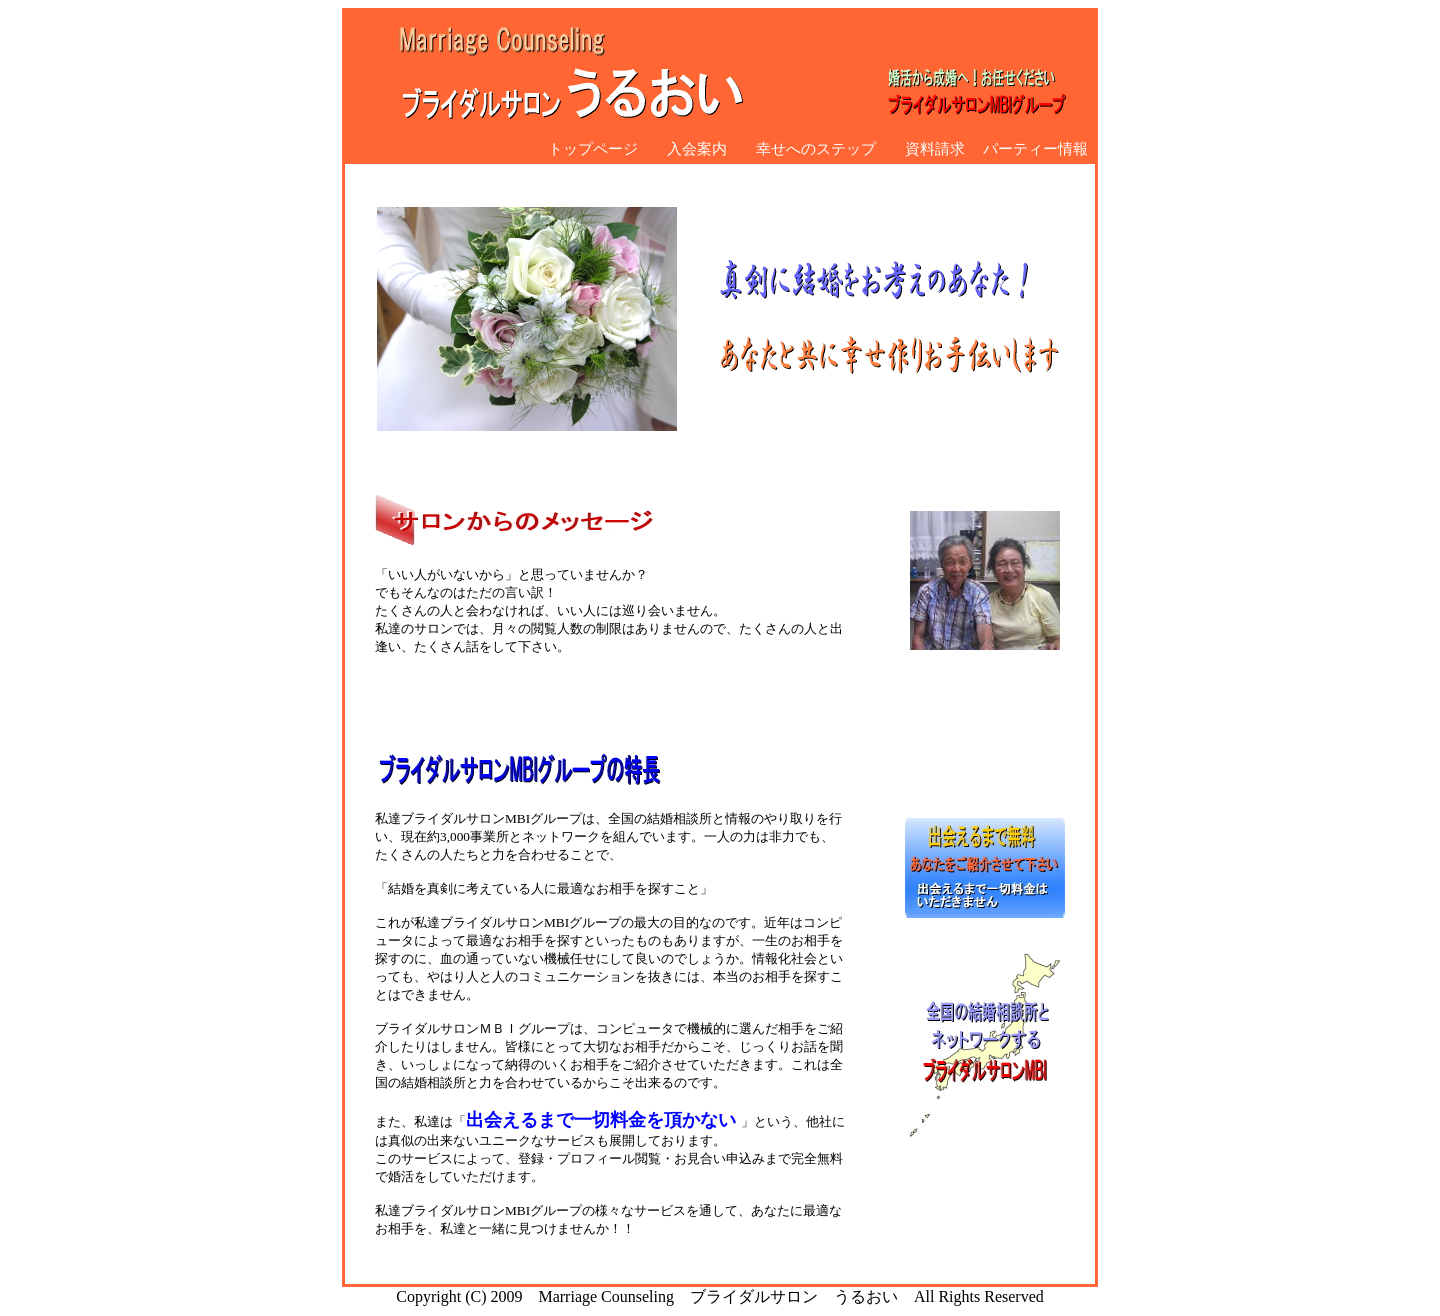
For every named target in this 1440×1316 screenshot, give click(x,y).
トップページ (593, 148)
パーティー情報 (1035, 148)
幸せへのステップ (808, 148)
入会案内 (689, 148)
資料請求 (927, 148)
